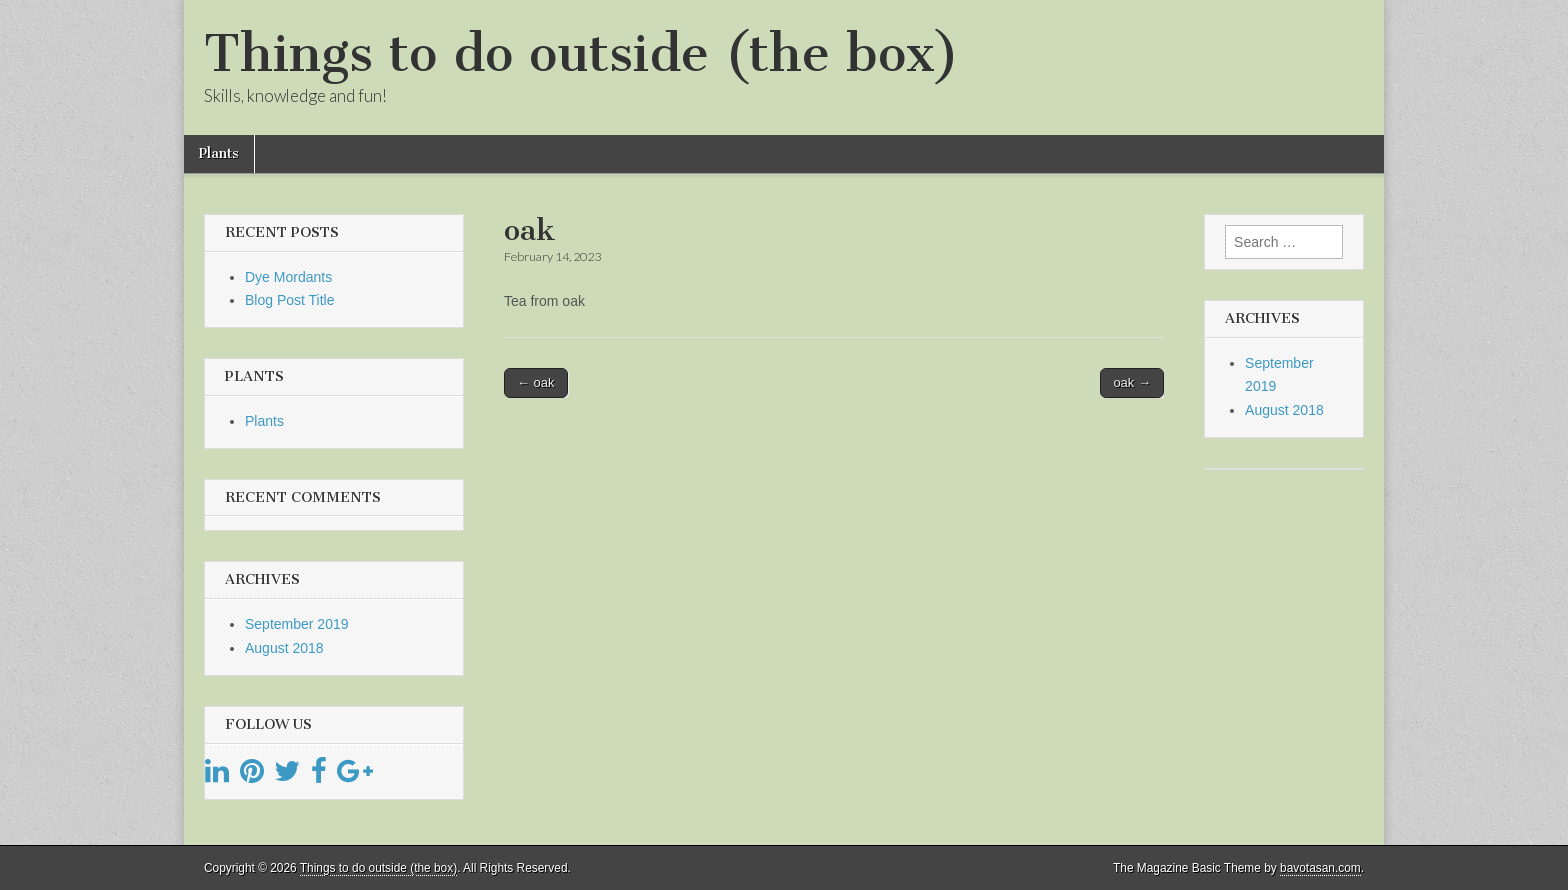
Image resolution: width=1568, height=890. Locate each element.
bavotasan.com (1320, 868)
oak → (1132, 382)
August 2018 (284, 648)
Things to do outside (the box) (581, 53)
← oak (536, 382)
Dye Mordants (288, 277)
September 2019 (297, 624)
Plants (219, 153)
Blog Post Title (290, 300)
